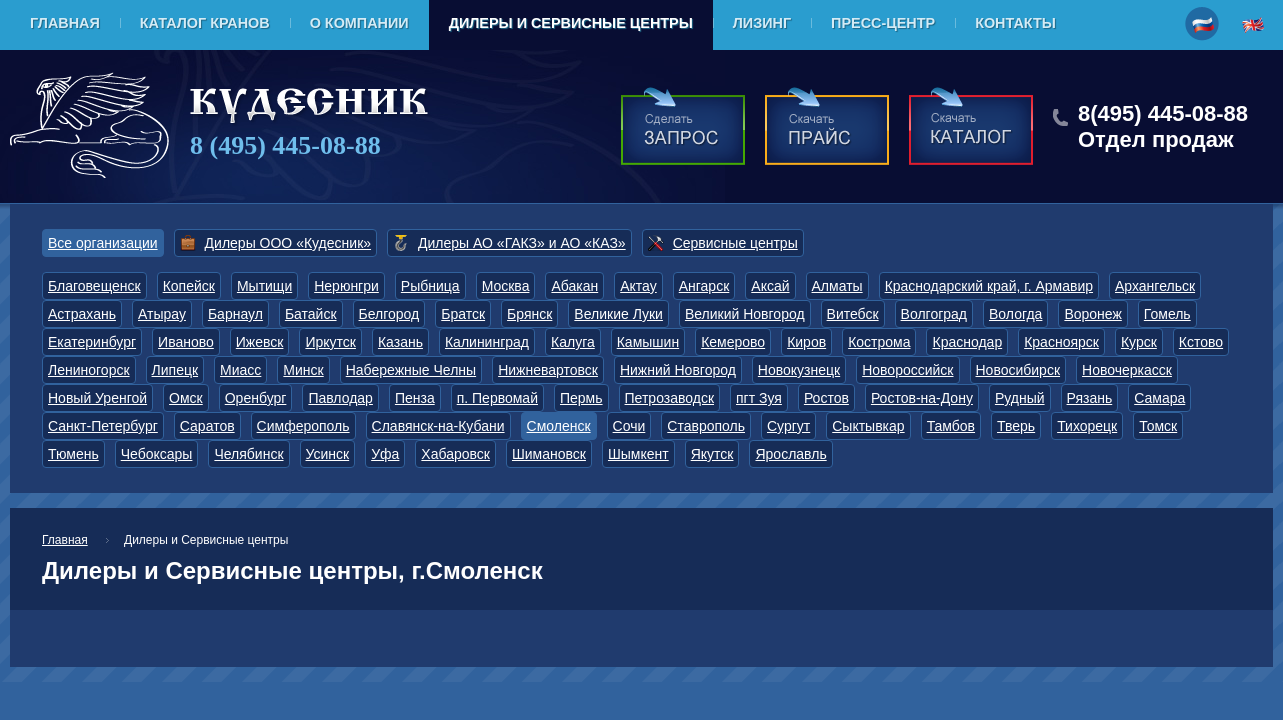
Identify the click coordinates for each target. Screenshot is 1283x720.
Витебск (853, 314)
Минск (303, 370)
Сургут (788, 426)
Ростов (826, 398)
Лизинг (762, 23)
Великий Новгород (745, 314)
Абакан (574, 286)
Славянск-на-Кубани (438, 426)
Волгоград (934, 314)
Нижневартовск (548, 370)
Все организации (103, 243)
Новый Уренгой (97, 398)
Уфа (385, 454)
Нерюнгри (346, 286)
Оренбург (256, 398)
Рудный (1020, 398)
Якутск (712, 454)
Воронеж (1092, 314)
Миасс (240, 370)
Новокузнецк (799, 370)
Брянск (529, 314)
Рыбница (430, 286)
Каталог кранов (205, 23)
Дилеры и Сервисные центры (571, 23)
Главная (65, 23)
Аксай (770, 286)
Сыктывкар (868, 426)
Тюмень (73, 454)
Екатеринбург (92, 342)
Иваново (186, 342)
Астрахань (82, 314)
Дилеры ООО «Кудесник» (288, 243)
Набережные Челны (411, 370)
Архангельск (1155, 286)
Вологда (1015, 314)
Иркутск (330, 342)
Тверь (1016, 426)
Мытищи (264, 286)
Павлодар (340, 398)
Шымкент (638, 454)
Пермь (581, 398)
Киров (806, 342)
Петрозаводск (669, 398)
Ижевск (260, 342)
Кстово (1201, 342)
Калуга (573, 342)
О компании (359, 23)
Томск (1158, 426)
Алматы (837, 286)
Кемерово (733, 342)
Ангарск (704, 286)
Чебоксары (157, 454)
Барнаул (235, 314)
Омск (186, 398)
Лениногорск (89, 370)
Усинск (328, 454)
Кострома (879, 342)
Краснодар (967, 342)
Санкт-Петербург (103, 426)
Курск (1139, 342)
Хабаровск (455, 454)
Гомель (1167, 314)
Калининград (487, 342)
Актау (638, 286)
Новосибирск (1018, 370)
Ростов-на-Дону (922, 398)
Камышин (648, 342)
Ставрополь (706, 426)
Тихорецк (1087, 426)
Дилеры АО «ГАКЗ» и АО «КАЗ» (522, 243)
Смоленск (559, 426)
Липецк (175, 370)
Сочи (629, 426)
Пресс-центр (883, 23)
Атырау (162, 314)
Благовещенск (94, 286)
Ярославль (790, 454)
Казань (400, 342)
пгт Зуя (759, 398)
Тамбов (951, 426)
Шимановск (549, 454)
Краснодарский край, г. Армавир (989, 286)
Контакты (1015, 23)
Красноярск (1061, 342)
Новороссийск (907, 370)
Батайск (311, 314)
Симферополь (303, 426)
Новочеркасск (1127, 370)
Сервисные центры (735, 243)
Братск (463, 314)
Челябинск (248, 454)
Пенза (415, 398)
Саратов (207, 426)
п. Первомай (497, 398)
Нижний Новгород (678, 370)
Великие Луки (618, 314)
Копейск (189, 286)
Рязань (1090, 398)
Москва (506, 286)
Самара (1159, 398)
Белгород (389, 314)
